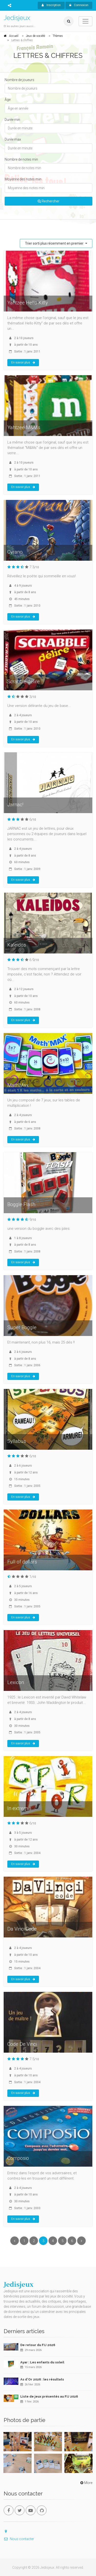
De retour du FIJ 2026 (37, 2345)
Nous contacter (19, 2539)
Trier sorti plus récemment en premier (54, 243)
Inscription (51, 5)
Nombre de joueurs (19, 80)
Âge (8, 100)
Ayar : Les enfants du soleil (42, 2362)
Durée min (12, 120)
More (85, 2483)
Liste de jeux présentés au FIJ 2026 (49, 2396)
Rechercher (49, 201)
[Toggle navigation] (85, 21)
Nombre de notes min (21, 159)
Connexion (78, 5)
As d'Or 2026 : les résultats (42, 2379)
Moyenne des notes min (23, 179)
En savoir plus (23, 362)
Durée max (13, 139)
